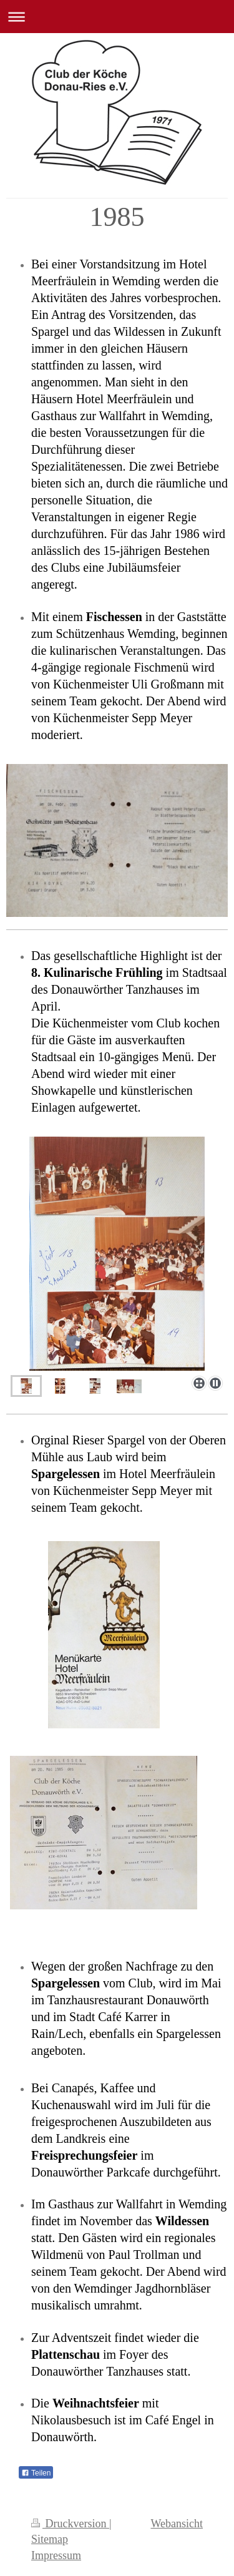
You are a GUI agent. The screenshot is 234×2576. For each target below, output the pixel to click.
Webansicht (176, 2523)
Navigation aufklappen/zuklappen (117, 16)
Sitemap (49, 2539)
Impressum (56, 2555)
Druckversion (70, 2523)
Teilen (36, 2473)
